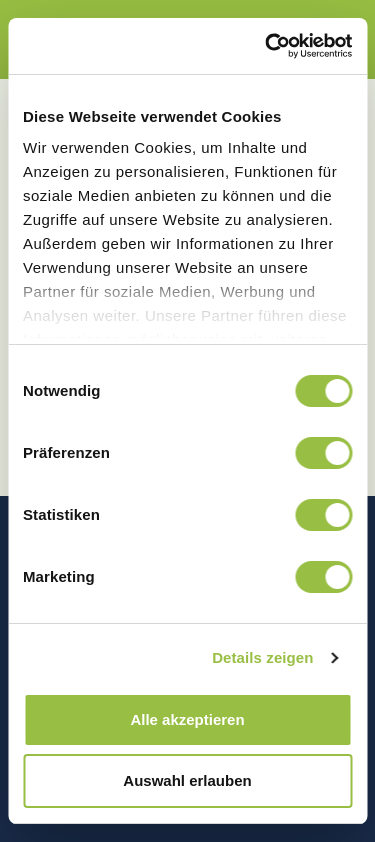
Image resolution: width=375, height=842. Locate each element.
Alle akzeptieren (187, 719)
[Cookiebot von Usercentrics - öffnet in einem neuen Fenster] (267, 46)
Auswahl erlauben (187, 780)
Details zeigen (262, 657)
